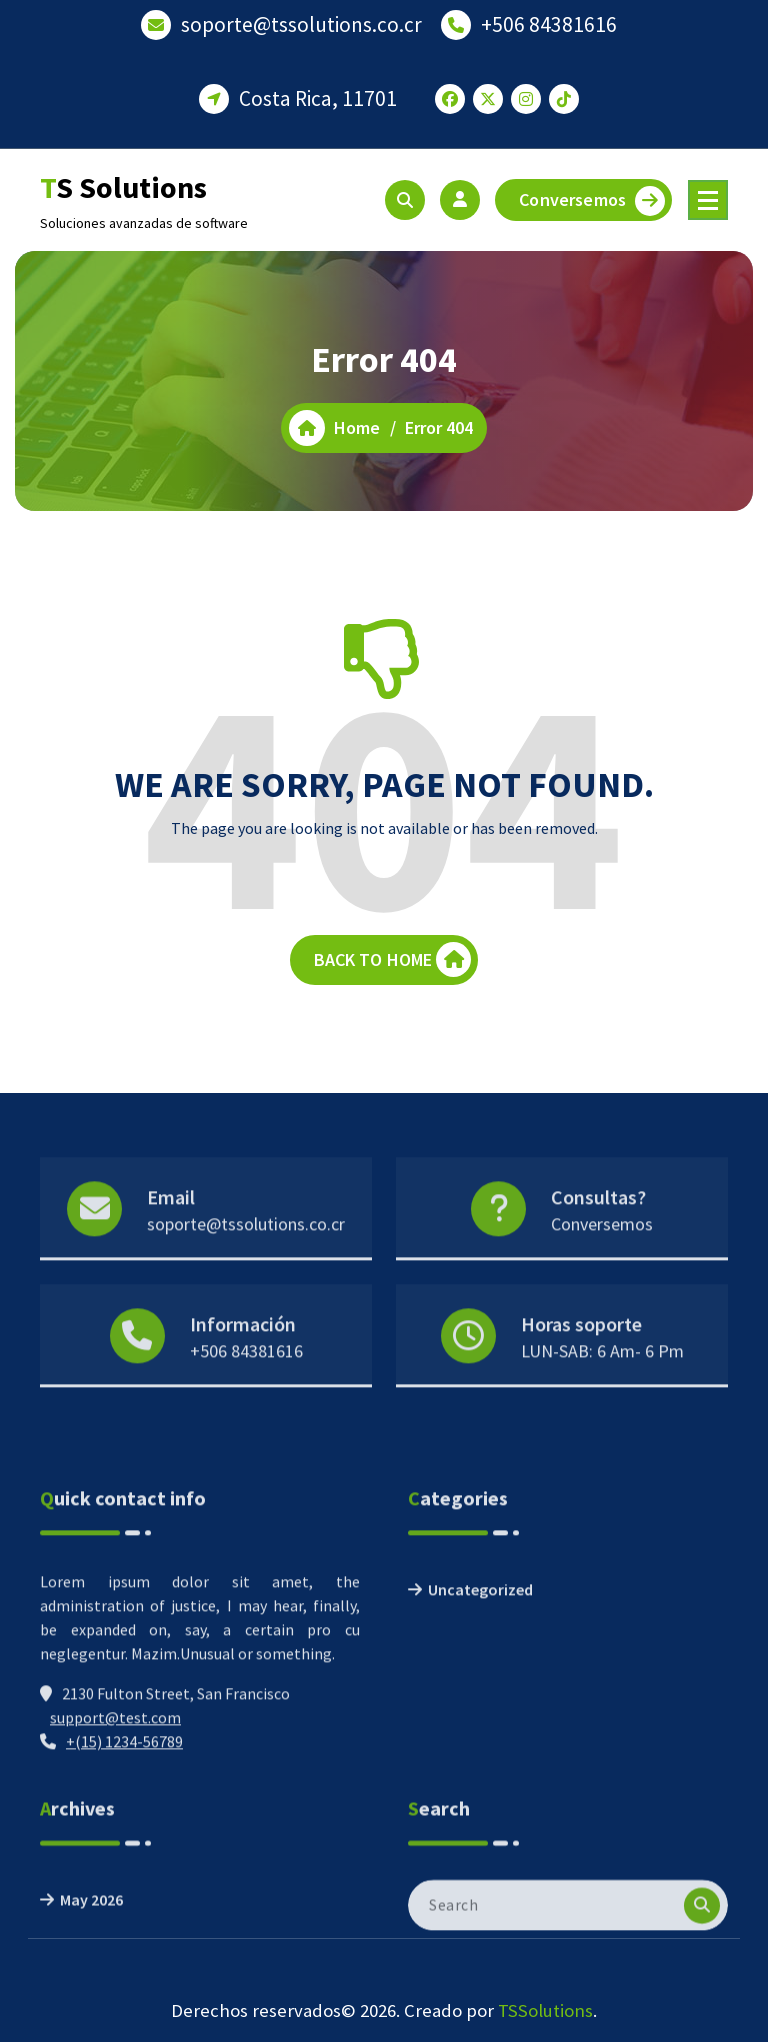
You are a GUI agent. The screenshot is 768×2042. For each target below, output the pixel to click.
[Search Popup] (405, 200)
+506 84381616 (549, 22)
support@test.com (115, 1816)
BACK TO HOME (393, 962)
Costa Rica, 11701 (318, 96)
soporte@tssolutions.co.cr (301, 22)
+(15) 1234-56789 (124, 1840)
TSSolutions (545, 2010)
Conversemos (592, 201)
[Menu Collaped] (708, 200)
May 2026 (91, 1946)
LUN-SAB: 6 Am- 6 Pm (602, 1386)
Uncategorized (480, 1688)
